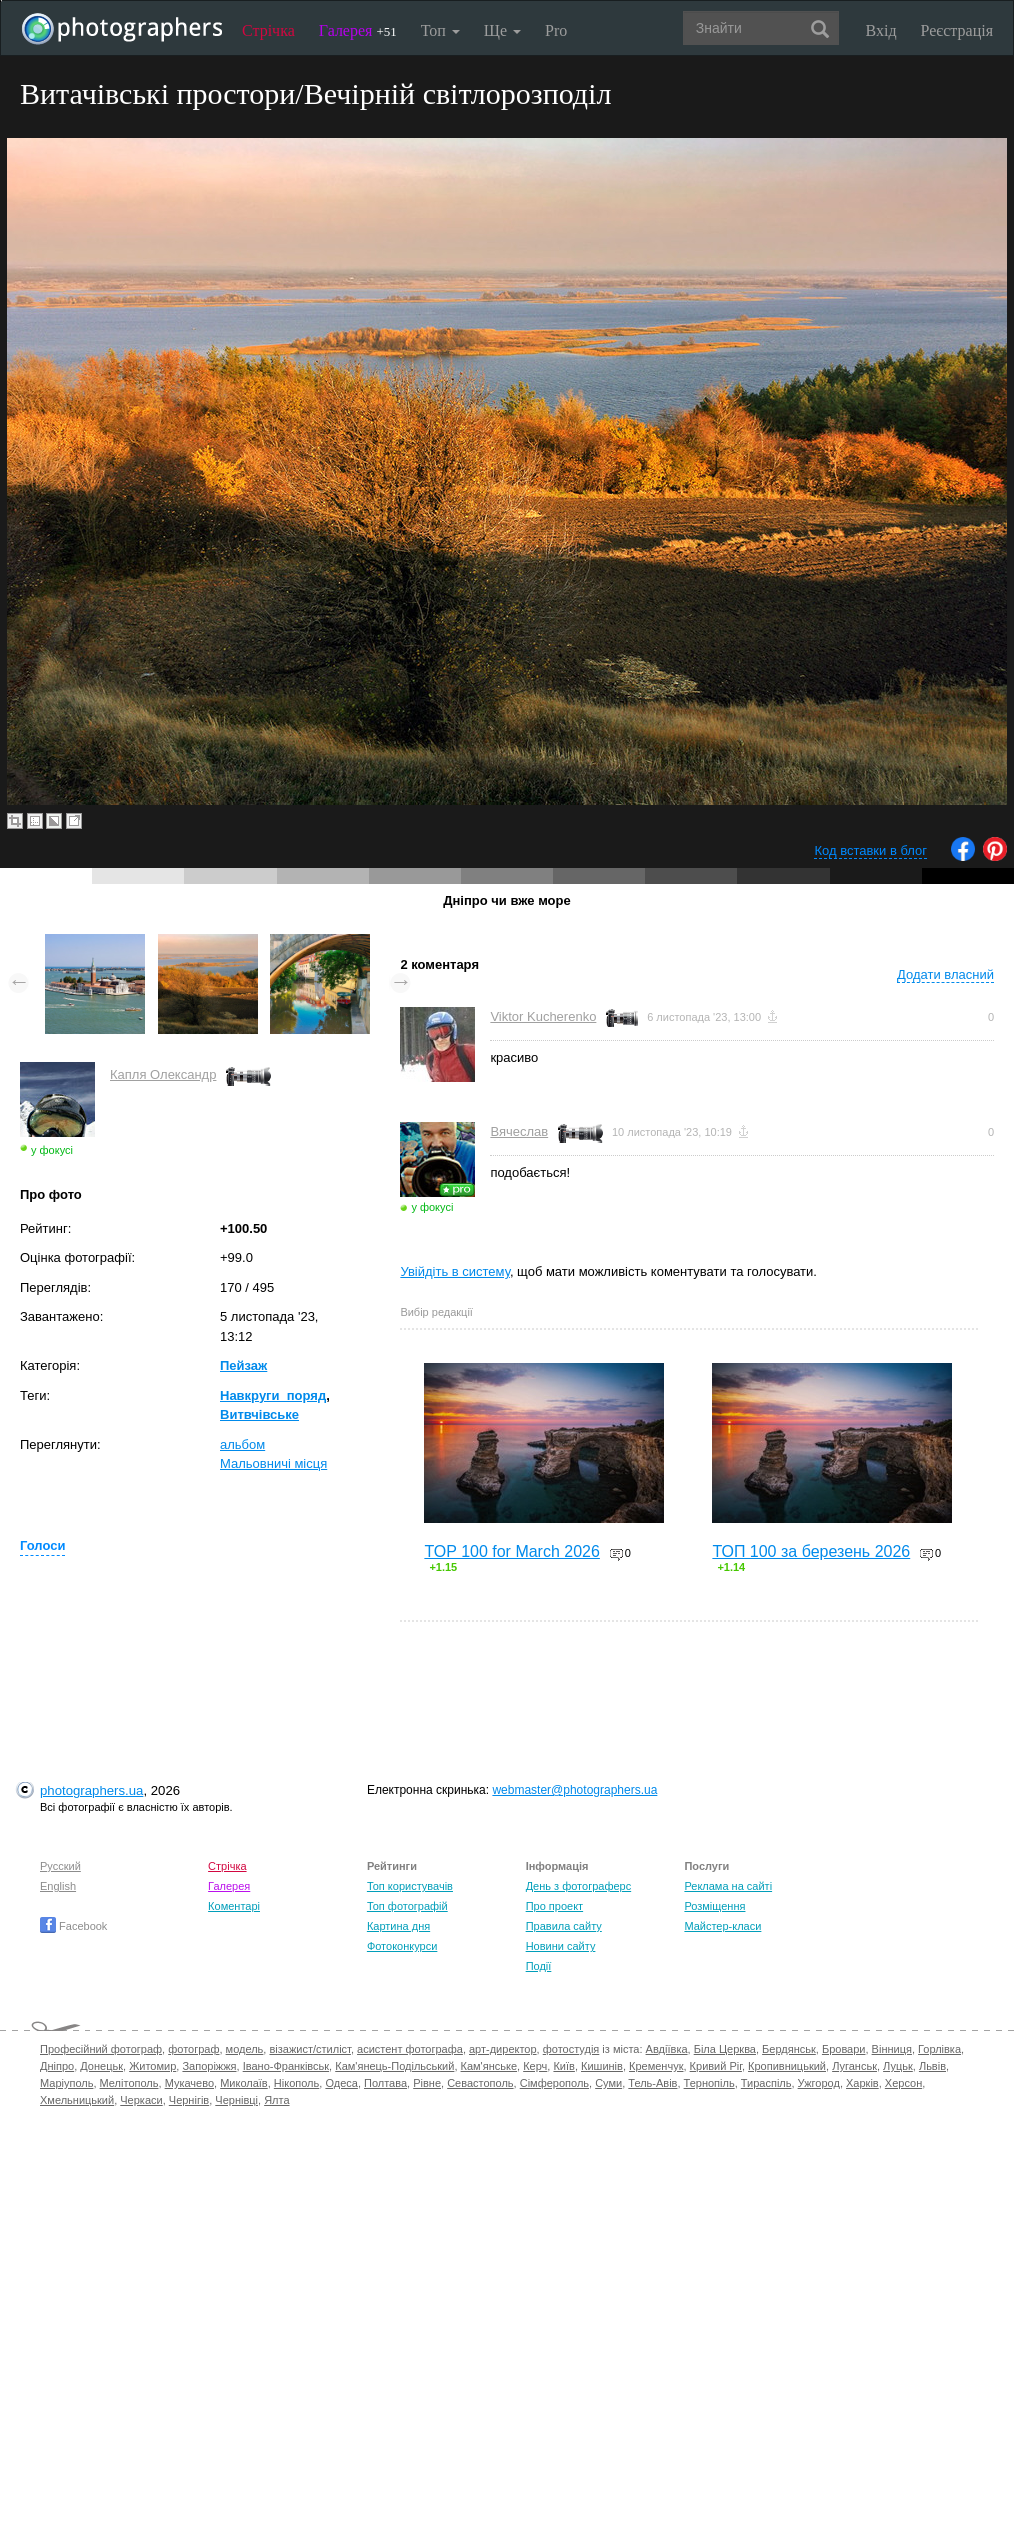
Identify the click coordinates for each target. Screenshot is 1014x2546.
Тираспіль (766, 2083)
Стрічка (268, 30)
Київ (563, 2066)
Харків (862, 2083)
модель (245, 2049)
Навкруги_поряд (273, 1395)
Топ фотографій (407, 1906)
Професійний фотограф (101, 2049)
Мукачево (189, 2083)
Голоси (42, 1545)
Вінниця (892, 2049)
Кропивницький (787, 2066)
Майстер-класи (722, 1926)
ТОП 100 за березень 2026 (811, 1551)
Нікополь (296, 2083)
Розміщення (714, 1906)
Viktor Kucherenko (543, 1016)
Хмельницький (77, 2100)
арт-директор (503, 2049)
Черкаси (141, 2100)
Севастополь (480, 2083)
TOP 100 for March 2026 (512, 1551)
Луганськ (854, 2066)
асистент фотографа (410, 2049)
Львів (932, 2066)
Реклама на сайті (728, 1886)
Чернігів (189, 2100)
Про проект (554, 1906)
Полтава (385, 2083)
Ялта (276, 2100)
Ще (502, 30)
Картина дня (398, 1926)
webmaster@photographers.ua (574, 1790)
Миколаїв (244, 2083)
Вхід (881, 30)
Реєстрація (957, 30)
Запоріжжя (209, 2066)
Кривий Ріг (716, 2066)
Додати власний (945, 974)
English (58, 1886)
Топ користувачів (410, 1886)
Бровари (844, 2049)
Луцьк (898, 2066)
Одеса (341, 2083)
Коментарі (234, 1906)
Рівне (427, 2083)
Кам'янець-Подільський (394, 2066)
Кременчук (656, 2066)
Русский (60, 1866)
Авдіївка (667, 2049)
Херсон (903, 2083)
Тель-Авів (652, 2083)
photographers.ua (91, 1790)
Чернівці (236, 2100)
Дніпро (57, 2066)
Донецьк (101, 2066)
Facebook (73, 1926)
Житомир (152, 2066)
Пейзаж (243, 1365)
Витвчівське (259, 1414)
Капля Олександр (163, 1074)
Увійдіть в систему (455, 1271)
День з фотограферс (579, 1886)
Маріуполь (66, 2083)
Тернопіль (709, 2083)
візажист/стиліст (309, 2049)
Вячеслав (519, 1131)
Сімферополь (554, 2083)
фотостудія (571, 2049)
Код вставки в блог (870, 850)
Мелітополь (129, 2083)
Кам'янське (489, 2066)
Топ (440, 30)
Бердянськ (789, 2049)
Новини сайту (561, 1946)
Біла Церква (725, 2049)
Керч (535, 2066)
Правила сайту (564, 1926)
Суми (608, 2083)
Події (539, 1966)
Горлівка (939, 2049)
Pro (556, 30)
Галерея (358, 30)
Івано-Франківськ (286, 2066)
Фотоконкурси (402, 1946)
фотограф (193, 2049)
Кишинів (602, 2066)
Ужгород (819, 2083)
